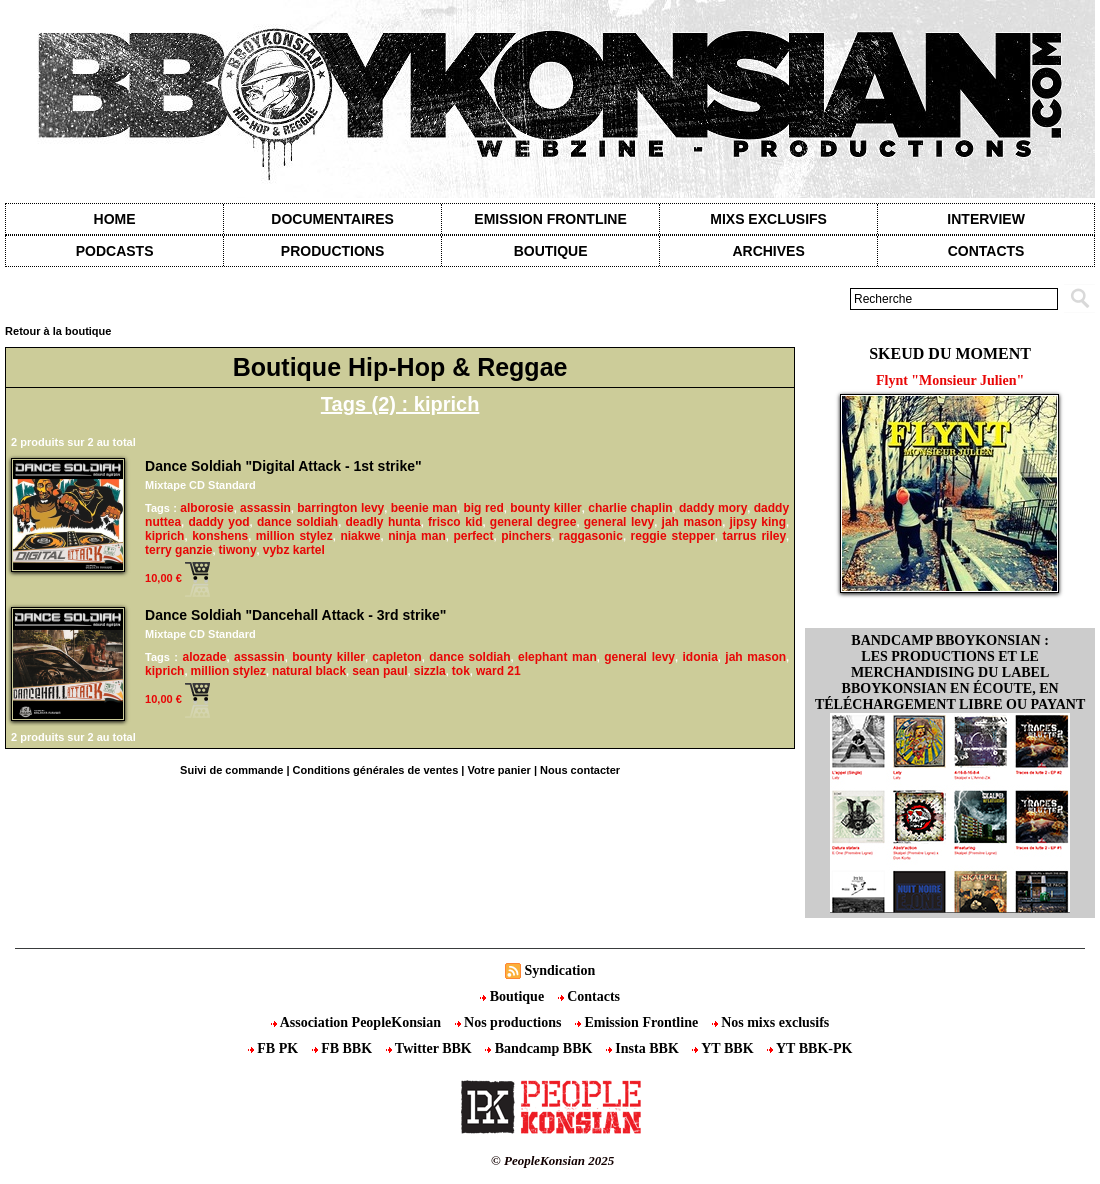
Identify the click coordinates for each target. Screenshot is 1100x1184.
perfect (473, 536)
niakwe (360, 536)
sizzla (430, 671)
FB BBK (344, 1048)
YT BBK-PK (809, 1048)
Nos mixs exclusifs (771, 1022)
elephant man (557, 657)
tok (461, 671)
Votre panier (498, 770)
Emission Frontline (550, 219)
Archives (768, 251)
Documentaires (332, 219)
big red (483, 508)
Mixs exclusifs (768, 219)
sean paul (379, 671)
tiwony (238, 550)
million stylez (294, 536)
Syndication (559, 970)
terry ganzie (178, 550)
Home (115, 219)
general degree (533, 522)
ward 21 (498, 671)
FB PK (275, 1048)
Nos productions (510, 1022)
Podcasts (115, 251)
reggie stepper (673, 536)
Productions (332, 251)
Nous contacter (580, 770)
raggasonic (591, 536)
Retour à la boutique (58, 331)
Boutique (551, 251)
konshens (220, 536)
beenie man (424, 508)
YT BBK (724, 1048)
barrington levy (340, 508)
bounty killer (546, 508)
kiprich (164, 536)
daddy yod (218, 522)
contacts (986, 251)
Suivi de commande (231, 770)
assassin (265, 508)
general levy (619, 522)
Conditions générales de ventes (376, 770)
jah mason (692, 522)
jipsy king (757, 522)
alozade (204, 657)
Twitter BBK (431, 1048)
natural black (309, 671)
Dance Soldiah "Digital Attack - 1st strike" (283, 466)
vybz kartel (294, 550)
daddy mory (713, 508)
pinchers (526, 536)
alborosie (206, 508)
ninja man (417, 536)
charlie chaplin (630, 508)
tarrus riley (755, 536)
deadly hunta (382, 522)
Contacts (589, 996)
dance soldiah (297, 522)
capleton (396, 657)
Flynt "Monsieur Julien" (950, 380)
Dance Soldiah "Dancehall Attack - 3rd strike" (295, 615)
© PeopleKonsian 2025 (552, 1160)
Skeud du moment (950, 353)
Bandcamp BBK (540, 1048)
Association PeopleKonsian (358, 1022)
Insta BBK (644, 1048)
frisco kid (455, 522)
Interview (986, 219)
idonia (700, 657)
